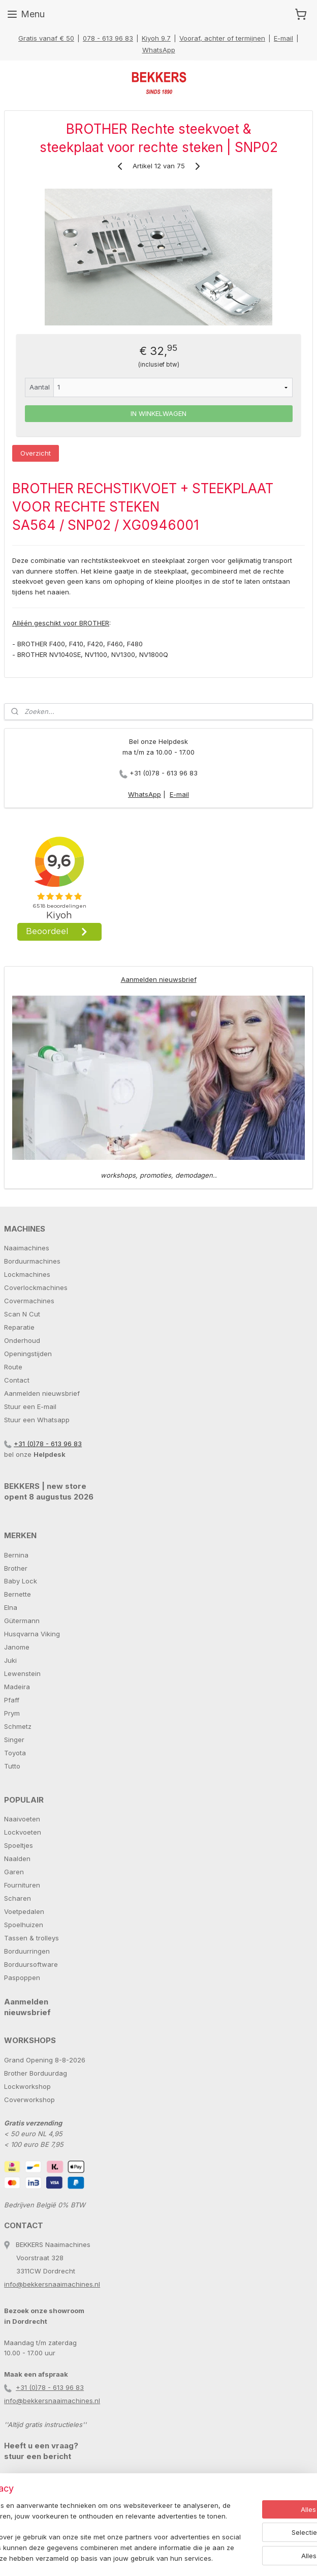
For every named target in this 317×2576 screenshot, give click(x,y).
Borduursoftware (31, 1964)
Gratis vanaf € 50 (46, 38)
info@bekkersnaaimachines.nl (52, 2284)
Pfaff (11, 1700)
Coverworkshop (29, 2099)
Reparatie (19, 1327)
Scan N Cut (22, 1314)
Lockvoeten (22, 1832)
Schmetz (17, 1726)
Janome (16, 1647)
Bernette (17, 1594)
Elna (10, 1607)
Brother (15, 1568)
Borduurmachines (32, 1261)
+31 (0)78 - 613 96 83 (164, 773)
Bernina (16, 1555)
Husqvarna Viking (32, 1634)
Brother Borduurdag (35, 2073)
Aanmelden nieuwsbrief (159, 979)
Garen (14, 1872)
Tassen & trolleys (31, 1938)
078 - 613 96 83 (108, 38)
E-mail (283, 38)
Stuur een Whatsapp (37, 1420)
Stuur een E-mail (30, 1406)
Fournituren (22, 1885)
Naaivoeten (22, 1819)
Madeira (17, 1687)
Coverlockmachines (36, 1287)
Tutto (12, 1766)
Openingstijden (28, 1354)
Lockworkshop (27, 2086)
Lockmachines (27, 1274)
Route (13, 1367)
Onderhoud (22, 1340)
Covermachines (29, 1301)
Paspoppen (22, 1977)
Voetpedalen (24, 1911)
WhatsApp (158, 50)
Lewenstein (22, 1673)
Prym (12, 1713)
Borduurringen (27, 1951)
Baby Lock (20, 1581)
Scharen (17, 1898)
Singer (14, 1739)
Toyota (15, 1753)
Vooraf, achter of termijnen (222, 38)
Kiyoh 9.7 (156, 38)
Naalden (17, 1858)
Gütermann (22, 1620)
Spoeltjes (18, 1845)
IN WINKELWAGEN (158, 413)
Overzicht (35, 452)
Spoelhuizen (23, 1925)
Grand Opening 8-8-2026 (44, 2060)
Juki (10, 1660)
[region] (91, 2506)
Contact (16, 1380)
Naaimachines (26, 1248)
